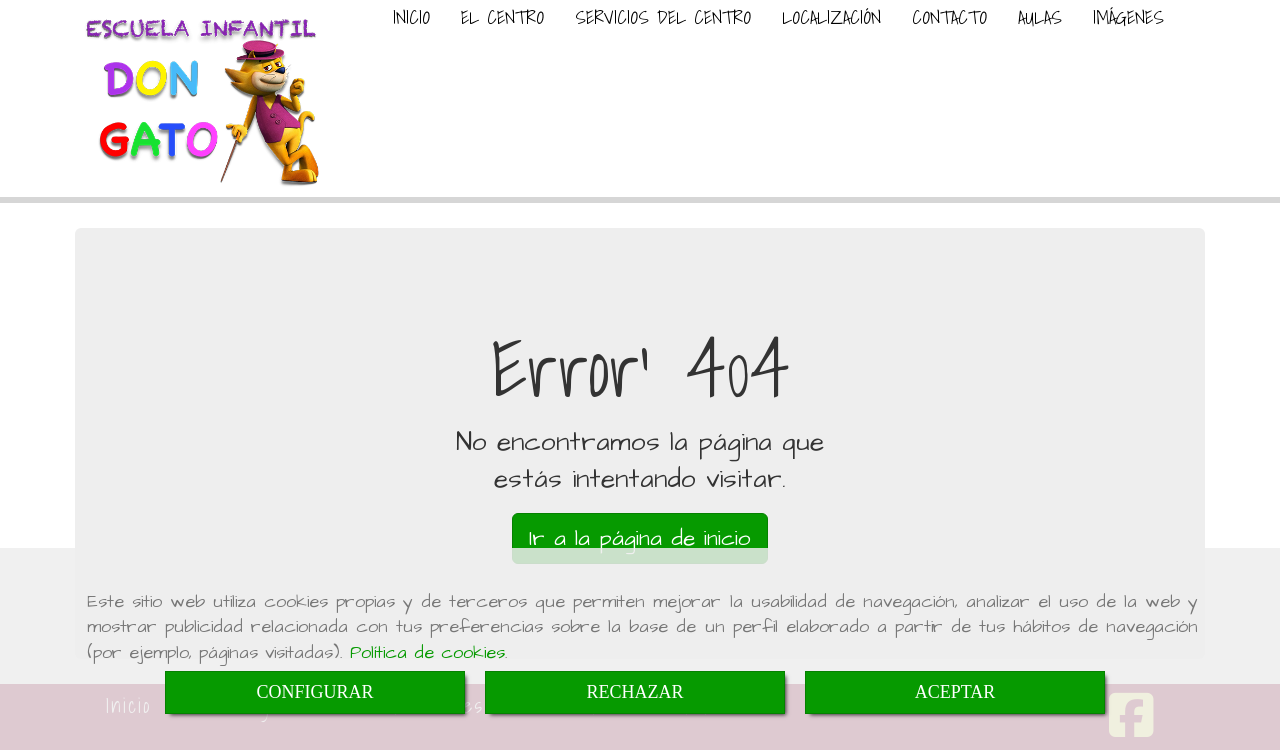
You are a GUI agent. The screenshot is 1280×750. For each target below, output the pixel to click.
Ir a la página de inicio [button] (640, 538)
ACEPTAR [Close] (955, 692)
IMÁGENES (1128, 17)
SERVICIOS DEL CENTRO (663, 17)
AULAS (1040, 17)
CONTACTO (949, 17)
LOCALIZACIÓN (831, 17)
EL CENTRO (502, 17)
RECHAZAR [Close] (634, 692)
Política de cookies (427, 652)
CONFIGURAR (314, 692)
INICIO (411, 17)
